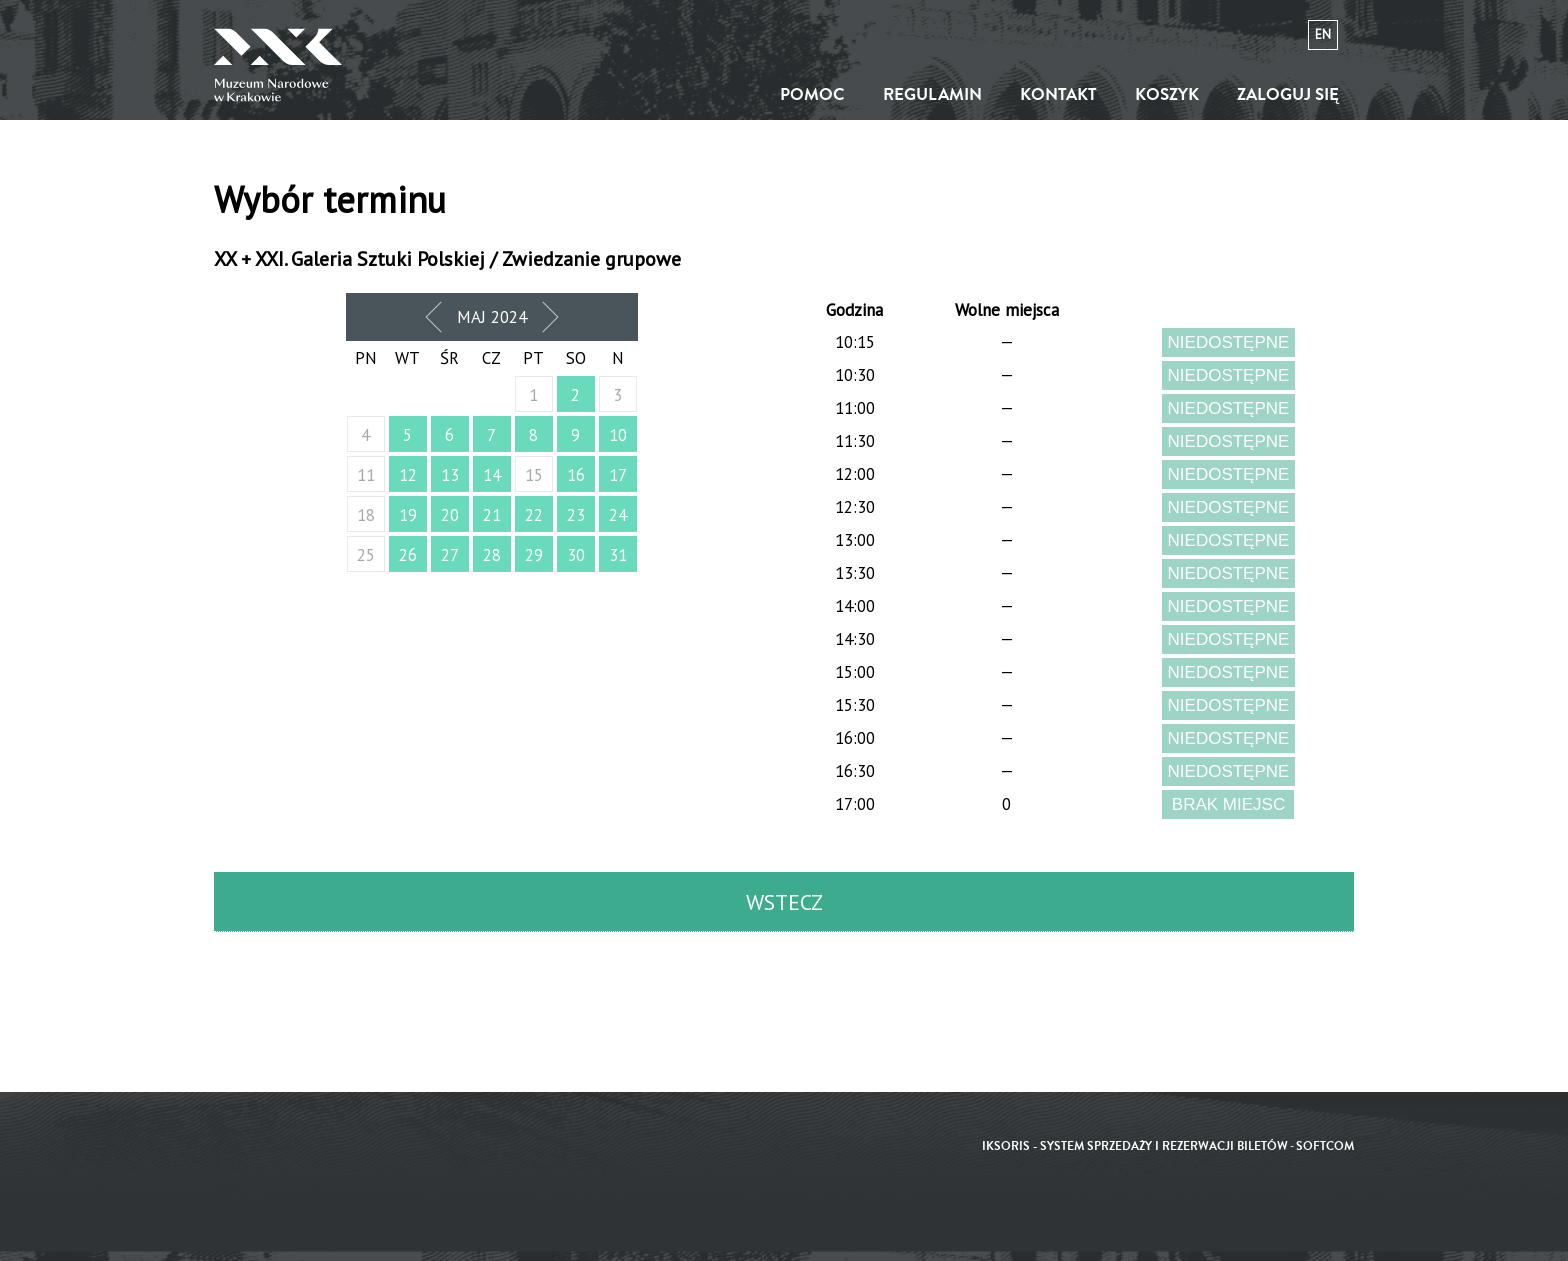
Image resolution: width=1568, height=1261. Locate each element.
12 (408, 475)
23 (576, 515)
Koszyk (1167, 94)
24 (618, 515)
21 (492, 515)
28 (492, 555)
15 (534, 475)
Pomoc (812, 94)
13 (450, 475)
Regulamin (932, 94)
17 (618, 475)
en (1323, 34)
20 (450, 515)
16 (576, 475)
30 (576, 555)
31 (618, 555)
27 (450, 555)
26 (408, 555)
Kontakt (1058, 94)
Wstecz (784, 902)
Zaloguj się (1288, 94)
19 (408, 515)
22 (534, 515)
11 (366, 475)
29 (534, 555)
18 (366, 515)
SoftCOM (1325, 1146)
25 (366, 555)
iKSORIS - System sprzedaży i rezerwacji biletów (1135, 1146)
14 (492, 475)
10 (618, 435)
